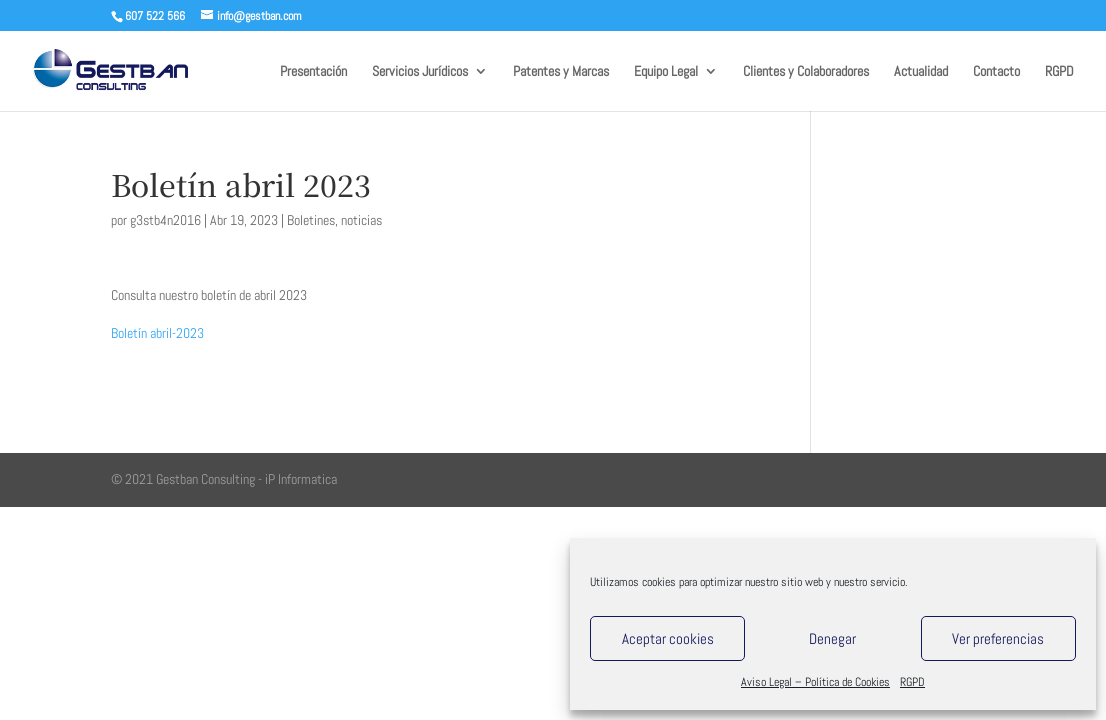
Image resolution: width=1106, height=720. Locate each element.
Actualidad (921, 72)
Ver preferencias (998, 638)
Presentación (313, 72)
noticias (361, 220)
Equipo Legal (666, 72)
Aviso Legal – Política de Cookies (815, 682)
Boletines (311, 220)
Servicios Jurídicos (420, 72)
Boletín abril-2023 (157, 333)
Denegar (832, 638)
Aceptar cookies (668, 638)
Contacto (996, 72)
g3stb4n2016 (165, 220)
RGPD (912, 682)
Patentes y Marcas (561, 72)
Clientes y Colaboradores (806, 72)
